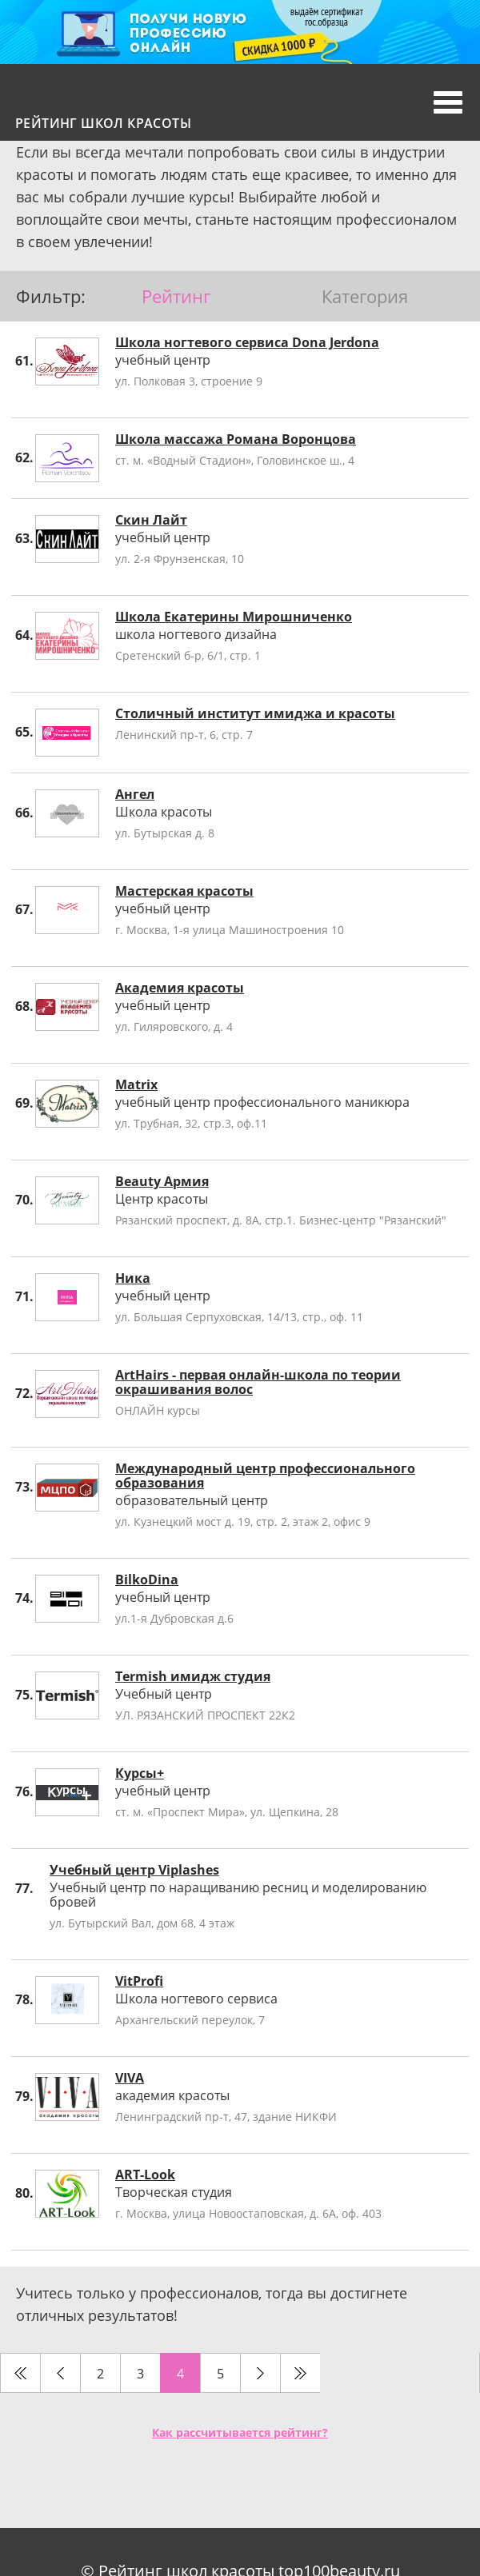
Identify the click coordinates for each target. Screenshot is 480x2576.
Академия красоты (179, 987)
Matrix (136, 1084)
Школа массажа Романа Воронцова (235, 439)
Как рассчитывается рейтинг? (240, 2432)
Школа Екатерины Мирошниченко (233, 616)
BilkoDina (146, 1579)
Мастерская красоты (184, 891)
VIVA (129, 2078)
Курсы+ (139, 1773)
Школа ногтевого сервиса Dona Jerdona (247, 342)
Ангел (134, 794)
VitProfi (139, 1981)
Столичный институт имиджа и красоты (255, 713)
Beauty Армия (162, 1181)
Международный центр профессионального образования (265, 1476)
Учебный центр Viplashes (134, 1870)
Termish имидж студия (192, 1676)
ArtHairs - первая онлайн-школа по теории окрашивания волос (258, 1382)
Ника (132, 1278)
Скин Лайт (151, 520)
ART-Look (145, 2174)
